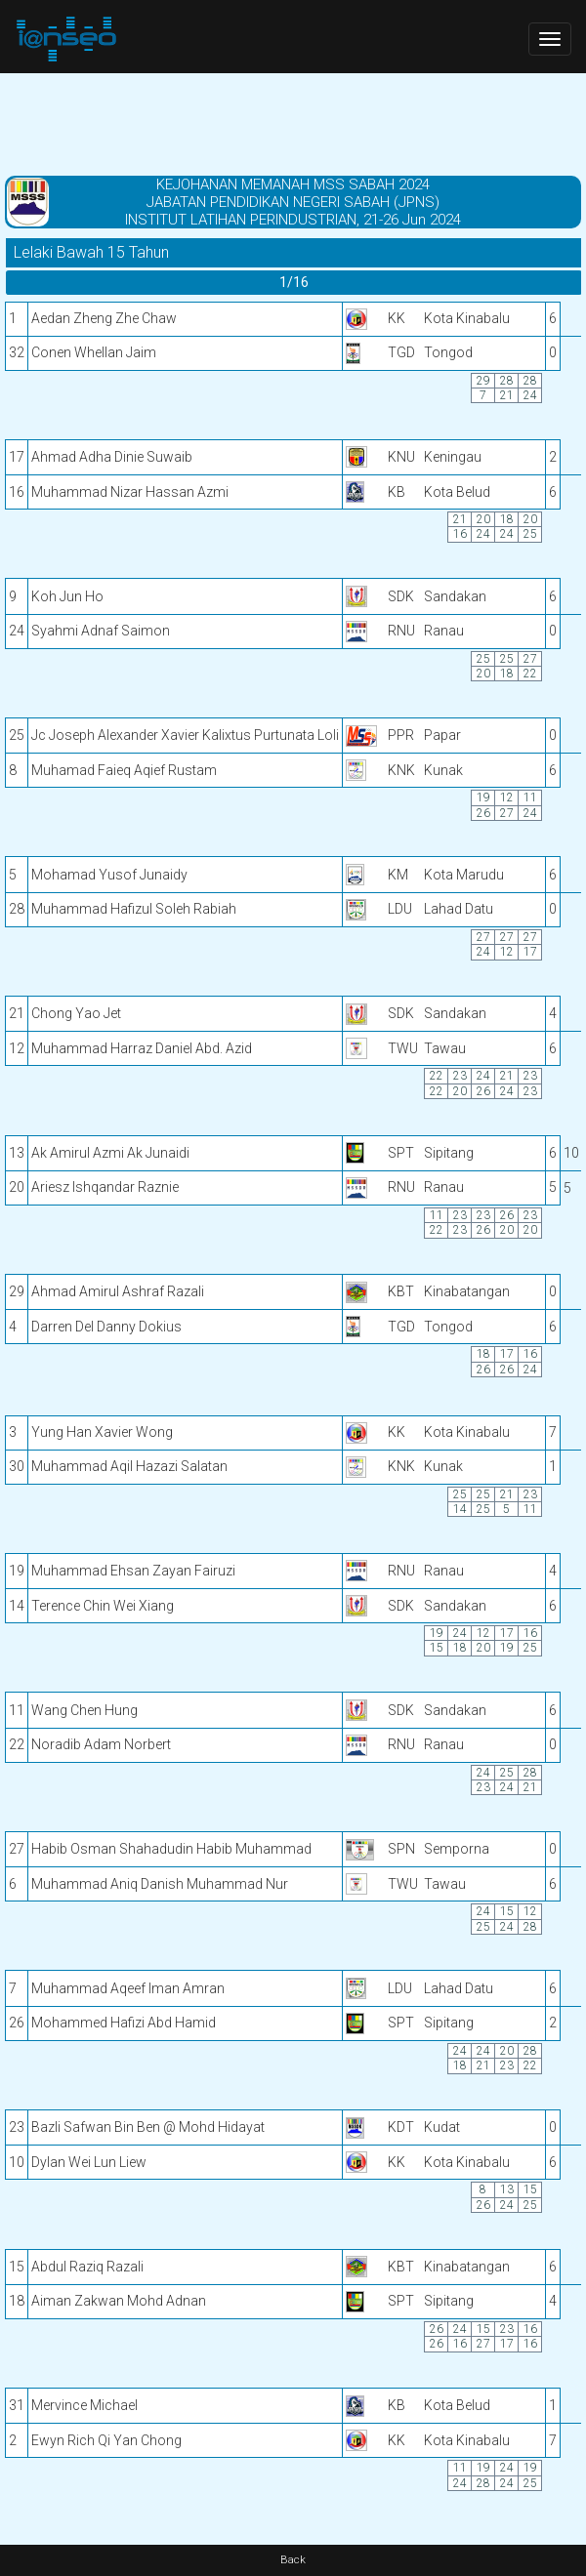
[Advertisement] (293, 122)
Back (293, 2560)
